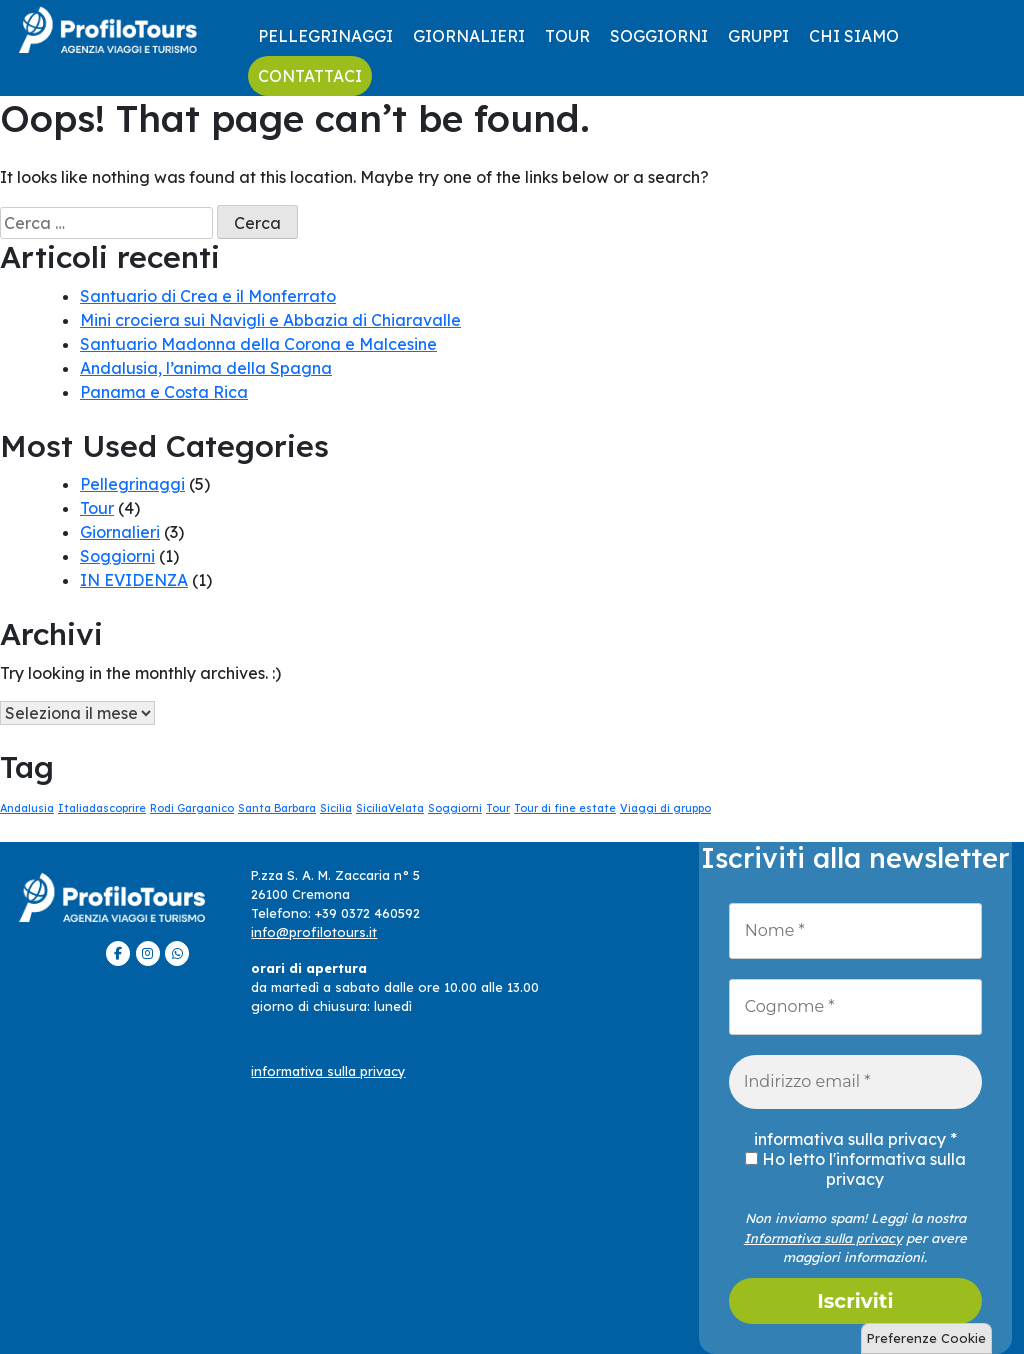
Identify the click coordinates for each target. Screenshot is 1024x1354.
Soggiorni (659, 36)
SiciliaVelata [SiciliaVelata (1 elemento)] (390, 808)
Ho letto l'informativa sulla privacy (855, 1169)
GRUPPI (758, 36)
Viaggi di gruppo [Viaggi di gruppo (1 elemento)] (665, 808)
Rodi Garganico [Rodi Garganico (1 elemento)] (192, 808)
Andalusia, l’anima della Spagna (206, 368)
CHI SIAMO (854, 36)
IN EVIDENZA (134, 580)
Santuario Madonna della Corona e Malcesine (258, 344)
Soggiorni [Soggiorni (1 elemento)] (455, 808)
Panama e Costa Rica (164, 392)
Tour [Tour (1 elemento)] (498, 808)
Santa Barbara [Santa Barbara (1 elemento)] (277, 808)
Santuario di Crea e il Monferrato (208, 296)
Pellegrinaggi (325, 36)
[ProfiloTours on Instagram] (148, 953)
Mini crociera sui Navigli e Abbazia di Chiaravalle (270, 320)
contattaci (310, 76)
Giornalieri (469, 36)
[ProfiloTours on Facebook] (118, 953)
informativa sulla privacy (328, 1071)
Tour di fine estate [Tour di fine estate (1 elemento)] (565, 808)
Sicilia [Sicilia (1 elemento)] (336, 808)
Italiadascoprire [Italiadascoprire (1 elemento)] (102, 808)
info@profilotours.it (314, 932)
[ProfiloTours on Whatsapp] (177, 953)
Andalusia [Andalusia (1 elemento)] (27, 808)
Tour (567, 36)
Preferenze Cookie (926, 1338)
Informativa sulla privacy (823, 1238)
